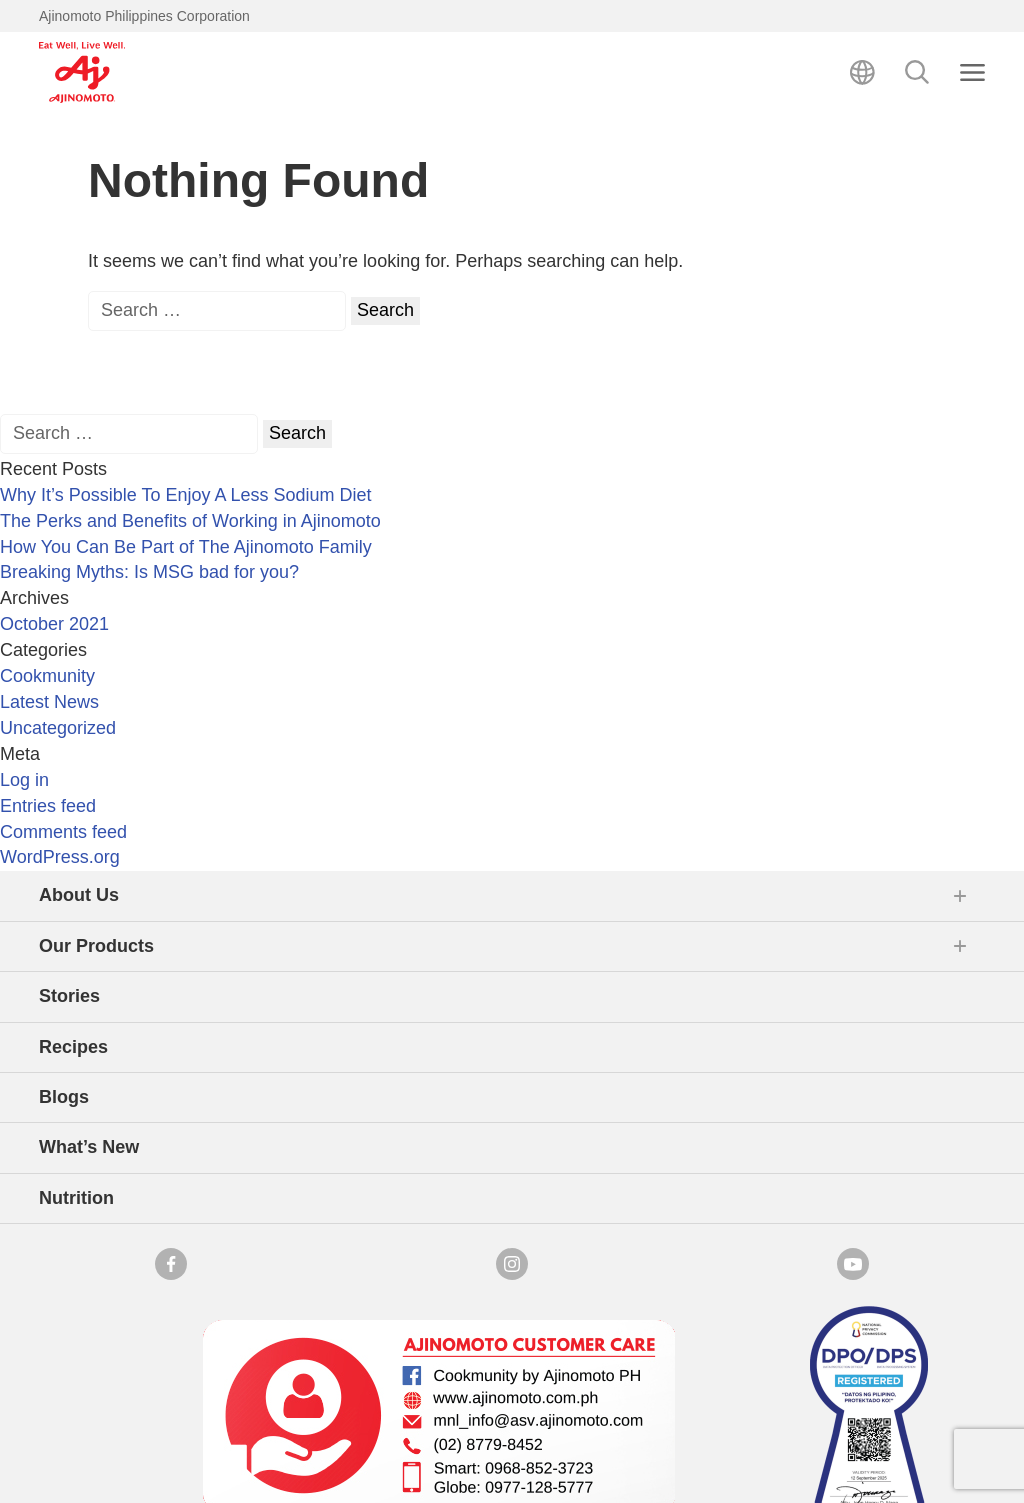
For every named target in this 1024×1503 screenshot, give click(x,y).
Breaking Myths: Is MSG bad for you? (149, 572)
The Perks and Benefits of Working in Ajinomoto (190, 521)
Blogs (64, 1097)
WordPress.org (60, 857)
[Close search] (972, 72)
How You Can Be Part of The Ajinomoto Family (186, 547)
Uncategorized (58, 728)
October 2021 (54, 624)
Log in (24, 780)
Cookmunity (47, 676)
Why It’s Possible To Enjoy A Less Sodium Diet (186, 495)
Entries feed (48, 806)
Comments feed (63, 832)
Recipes (73, 1047)
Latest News (49, 702)
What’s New (89, 1147)
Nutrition (76, 1198)
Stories (69, 996)
